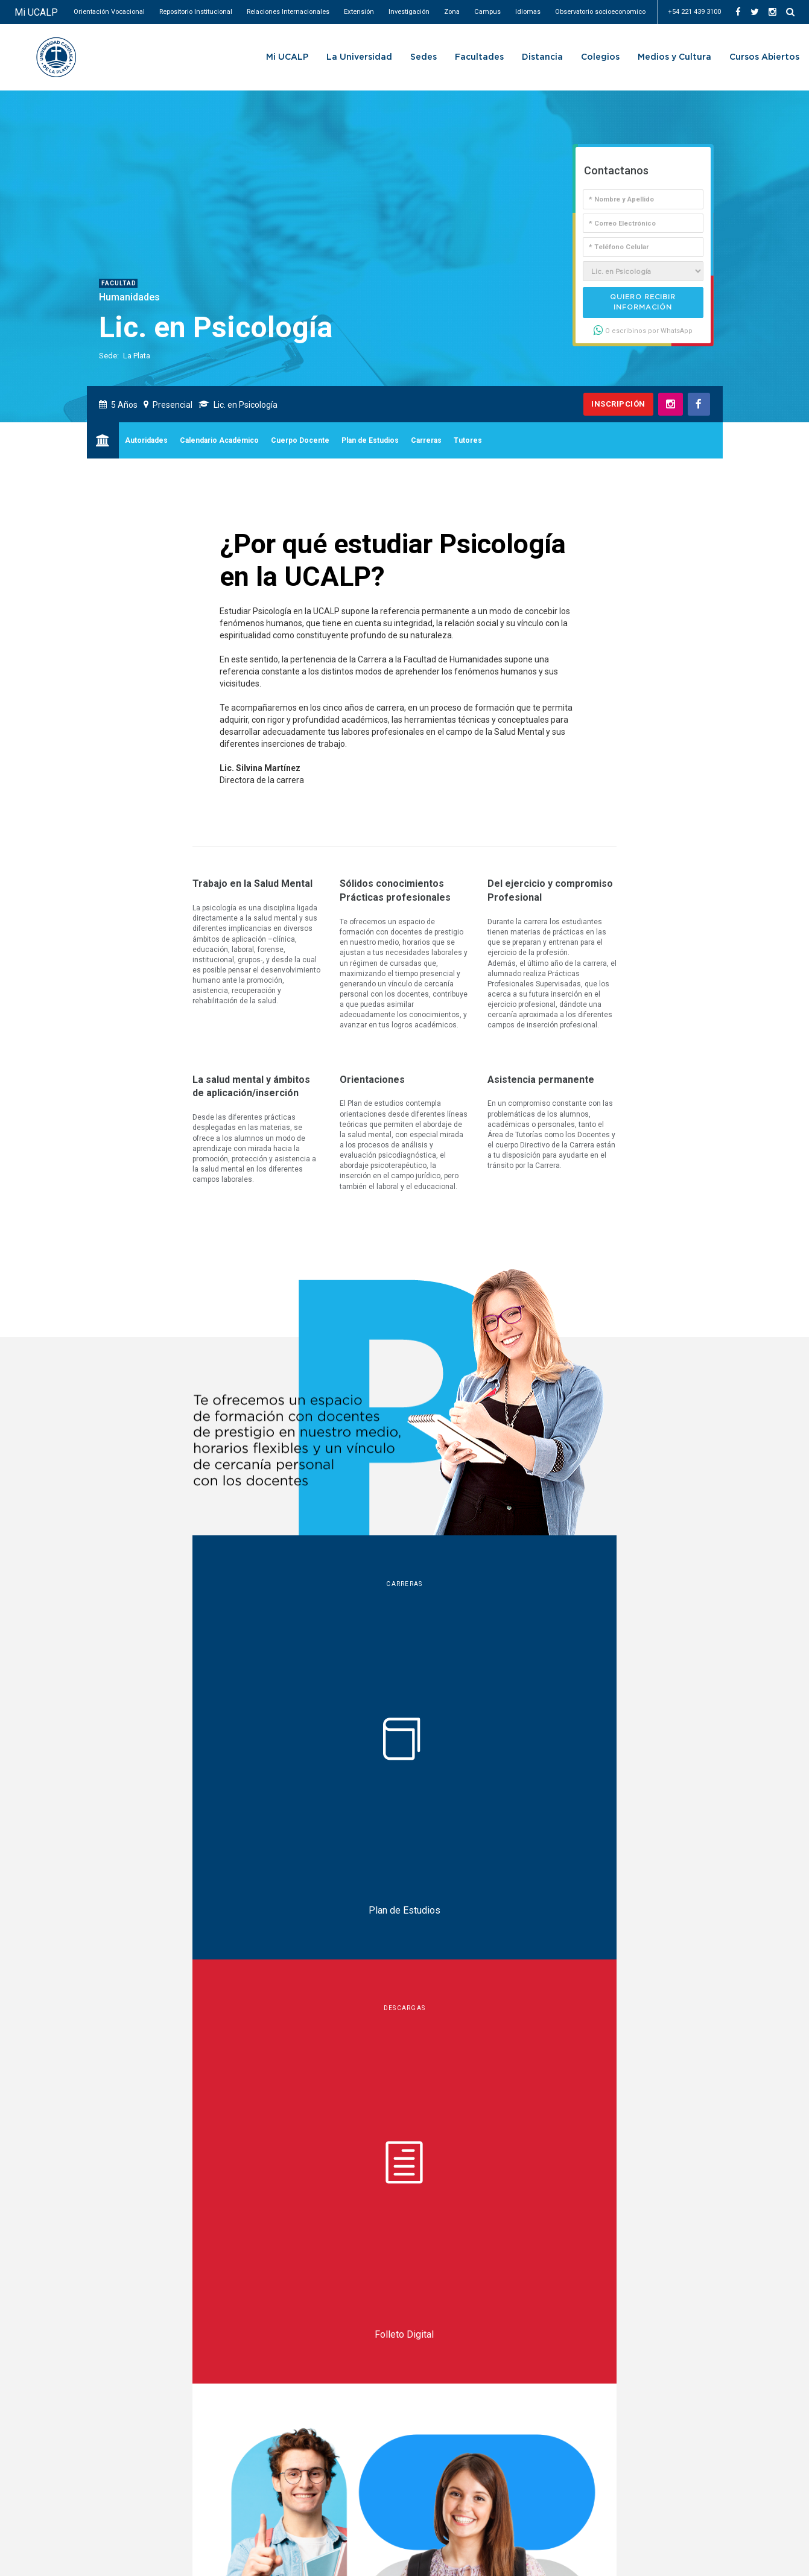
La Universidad (359, 57)
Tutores (468, 440)
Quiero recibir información (643, 302)
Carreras (426, 440)
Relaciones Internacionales (288, 12)
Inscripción (618, 403)
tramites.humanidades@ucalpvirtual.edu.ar (246, 2185)
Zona (452, 12)
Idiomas (528, 12)
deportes (512, 1796)
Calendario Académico (219, 440)
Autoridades (146, 440)
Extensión (359, 12)
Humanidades (129, 297)
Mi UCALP (36, 12)
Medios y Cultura (674, 57)
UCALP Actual (75, 2259)
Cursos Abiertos (764, 57)
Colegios (600, 57)
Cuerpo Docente (300, 440)
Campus (487, 12)
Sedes (423, 57)
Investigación (409, 12)
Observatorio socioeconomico (600, 12)
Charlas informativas (186, 1795)
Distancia (542, 57)
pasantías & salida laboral (495, 1769)
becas (350, 1769)
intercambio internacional (628, 1769)
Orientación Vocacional (109, 12)
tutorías (400, 1769)
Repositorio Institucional (195, 12)
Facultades (479, 57)
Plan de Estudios (370, 440)
